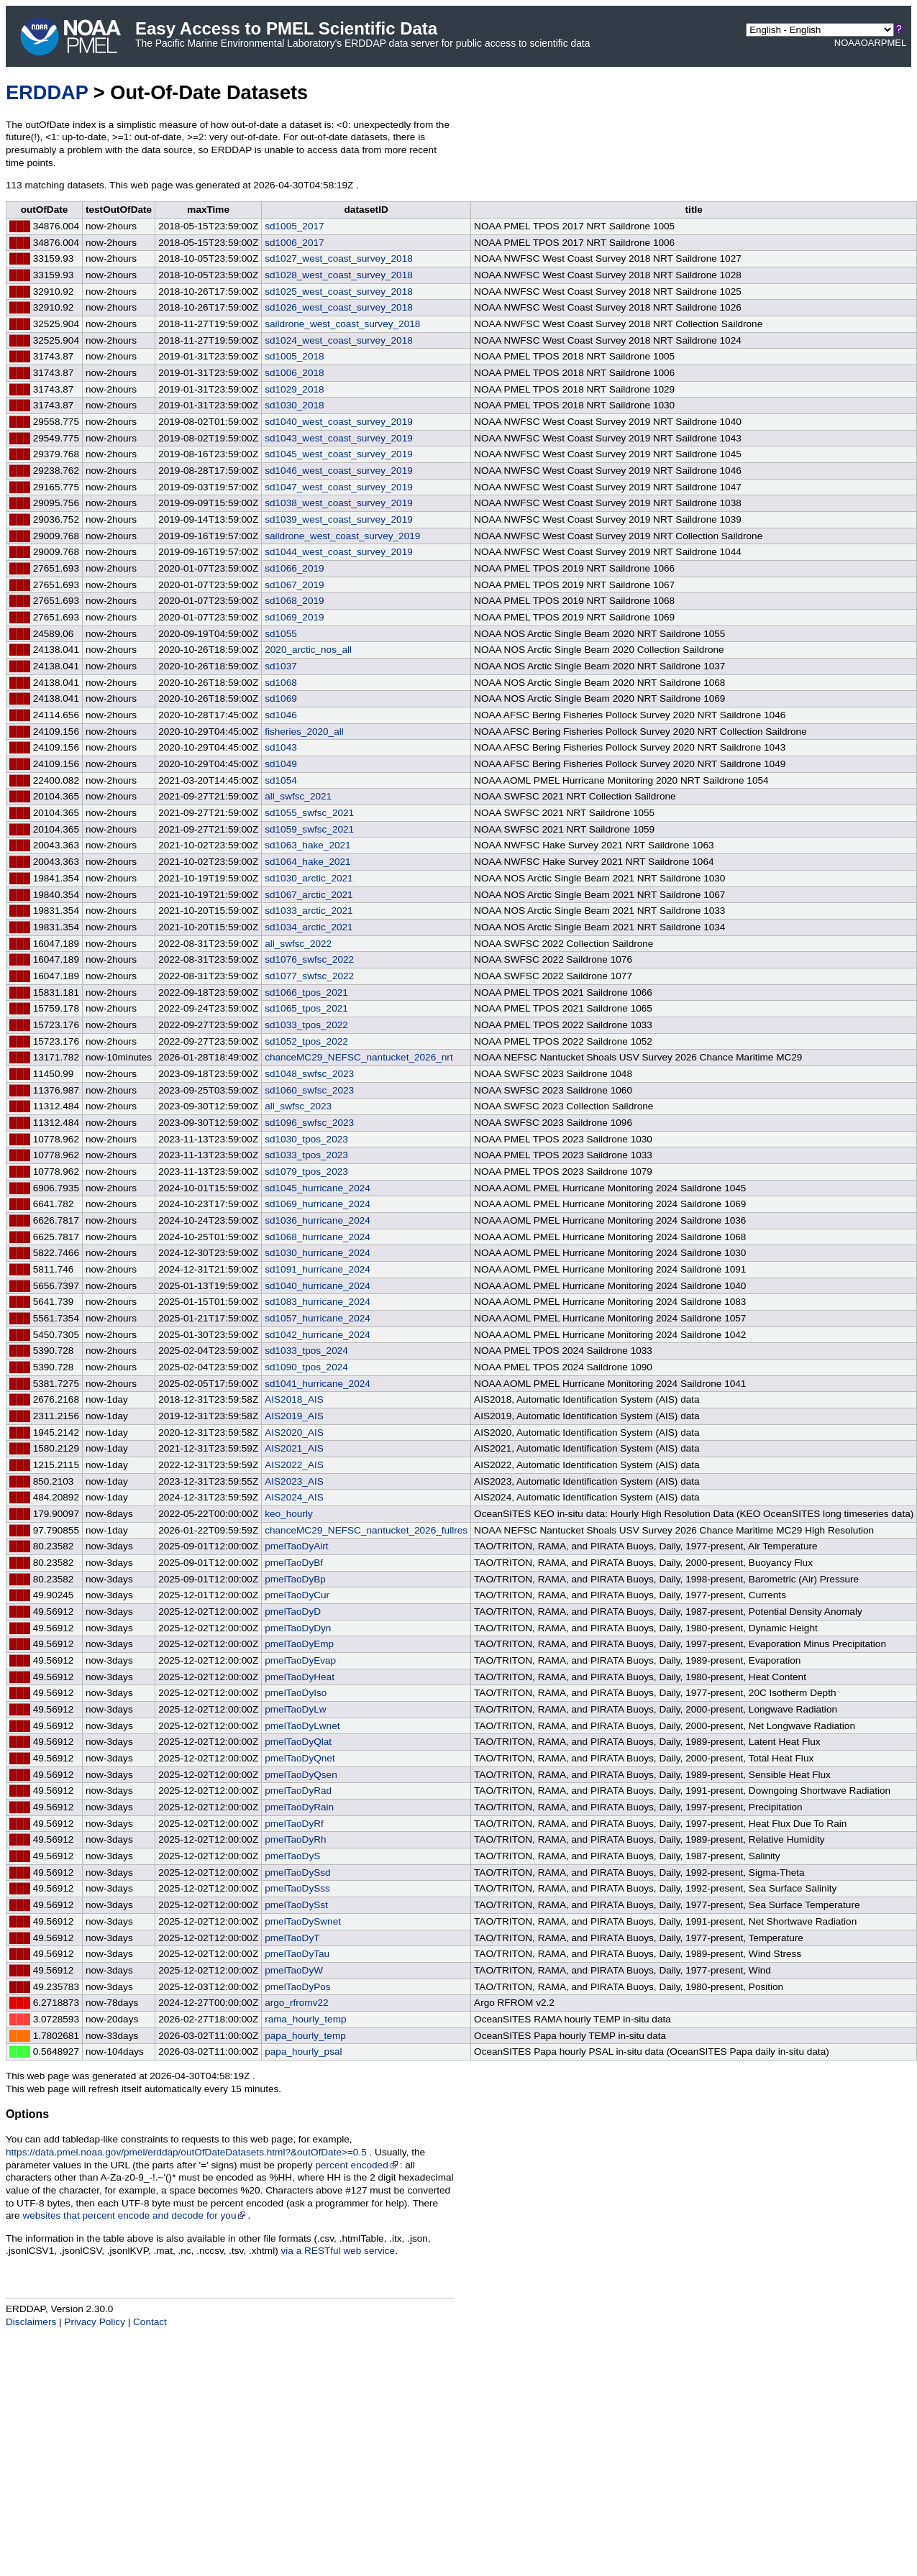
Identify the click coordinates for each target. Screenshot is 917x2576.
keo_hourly (289, 1513)
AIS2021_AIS (294, 1448)
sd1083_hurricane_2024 (317, 1301)
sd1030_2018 (294, 405)
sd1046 (281, 715)
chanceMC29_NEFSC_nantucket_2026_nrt (358, 1057)
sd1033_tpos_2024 (306, 1350)
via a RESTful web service (338, 2250)
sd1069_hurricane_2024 (317, 1203)
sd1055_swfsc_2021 (309, 812)
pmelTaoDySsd (297, 1872)
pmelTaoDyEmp (299, 1643)
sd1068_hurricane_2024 (317, 1237)
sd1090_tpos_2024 (306, 1367)
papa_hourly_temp (305, 2035)
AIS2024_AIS (294, 1497)
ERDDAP (47, 92)
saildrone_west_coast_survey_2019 (342, 536)
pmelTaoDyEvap (300, 1660)
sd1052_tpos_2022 (306, 1041)
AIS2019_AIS (294, 1416)
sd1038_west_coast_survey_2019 (339, 503)
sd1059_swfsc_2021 (309, 829)
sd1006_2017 (294, 242)
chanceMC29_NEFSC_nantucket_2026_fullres (366, 1530)
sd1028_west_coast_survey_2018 (339, 275)
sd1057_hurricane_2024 (317, 1318)
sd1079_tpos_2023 (306, 1171)
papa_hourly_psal (303, 2051)
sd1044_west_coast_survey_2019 (339, 551)
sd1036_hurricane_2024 (317, 1220)
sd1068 (281, 682)
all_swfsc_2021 (298, 796)
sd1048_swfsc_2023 (309, 1073)
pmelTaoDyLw (295, 1709)
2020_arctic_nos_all (308, 649)
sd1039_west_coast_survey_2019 (339, 519)
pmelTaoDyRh (295, 1839)
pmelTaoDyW (294, 1970)
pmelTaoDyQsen (301, 1774)
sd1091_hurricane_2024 (317, 1269)
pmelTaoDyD (293, 1611)
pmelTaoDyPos (297, 1986)
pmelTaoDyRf (294, 1823)
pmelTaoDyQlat (298, 1741)
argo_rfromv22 (296, 2002)
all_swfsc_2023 (298, 1106)
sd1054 (281, 780)
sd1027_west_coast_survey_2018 (339, 258)
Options (27, 2114)
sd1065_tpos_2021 (306, 1008)
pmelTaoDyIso (296, 1692)
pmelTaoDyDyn (298, 1628)
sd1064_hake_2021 (307, 861)
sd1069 (281, 698)
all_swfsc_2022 (298, 943)
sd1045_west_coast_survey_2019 (339, 454)
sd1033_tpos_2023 (306, 1155)
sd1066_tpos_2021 (306, 992)
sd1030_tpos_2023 (306, 1139)
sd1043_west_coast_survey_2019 (339, 438)
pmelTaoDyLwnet (302, 1725)
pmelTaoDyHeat (299, 1677)
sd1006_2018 (294, 372)
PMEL (893, 42)
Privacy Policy (94, 2321)
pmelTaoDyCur (297, 1595)
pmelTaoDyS (292, 1856)
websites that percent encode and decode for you (134, 2215)
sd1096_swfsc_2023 (309, 1122)
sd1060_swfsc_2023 (309, 1090)
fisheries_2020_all (304, 731)
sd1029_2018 (294, 389)
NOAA (847, 42)
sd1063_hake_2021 (307, 845)
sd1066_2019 (294, 568)
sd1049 (281, 763)
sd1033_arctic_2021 (308, 910)
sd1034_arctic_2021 (308, 927)
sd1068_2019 (294, 600)
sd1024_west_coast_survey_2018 (339, 340)
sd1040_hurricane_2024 (317, 1285)
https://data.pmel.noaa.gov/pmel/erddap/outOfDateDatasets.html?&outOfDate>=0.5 (186, 2152)
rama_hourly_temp (305, 2019)
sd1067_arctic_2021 (308, 894)
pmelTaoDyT (292, 1938)
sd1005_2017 (294, 226)
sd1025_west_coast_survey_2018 (339, 291)
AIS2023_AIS (294, 1481)
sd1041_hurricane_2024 (317, 1383)
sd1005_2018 (294, 356)
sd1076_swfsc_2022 (309, 959)
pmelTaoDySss (297, 1888)
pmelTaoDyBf (294, 1562)
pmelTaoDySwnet (303, 1921)
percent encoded (357, 2165)
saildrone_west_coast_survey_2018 (342, 323)
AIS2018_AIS (294, 1399)
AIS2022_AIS (294, 1464)
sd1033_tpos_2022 (306, 1024)
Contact (150, 2321)
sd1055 (281, 633)
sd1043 (281, 747)
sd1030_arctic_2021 (308, 878)
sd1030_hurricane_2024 (317, 1252)
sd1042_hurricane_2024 (317, 1334)
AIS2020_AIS (294, 1432)
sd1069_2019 (294, 617)
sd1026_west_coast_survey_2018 (339, 307)
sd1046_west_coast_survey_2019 (339, 470)
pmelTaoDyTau (297, 1953)
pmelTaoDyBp (295, 1579)
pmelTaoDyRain (299, 1807)
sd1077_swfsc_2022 (309, 976)
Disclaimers (31, 2321)
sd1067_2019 (294, 584)
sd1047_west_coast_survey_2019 (339, 487)
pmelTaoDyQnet (299, 1758)
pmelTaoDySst (296, 1904)
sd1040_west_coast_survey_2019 (339, 421)
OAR (871, 42)
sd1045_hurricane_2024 (317, 1188)
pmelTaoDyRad (298, 1790)
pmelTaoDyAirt (296, 1546)
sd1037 (281, 666)
